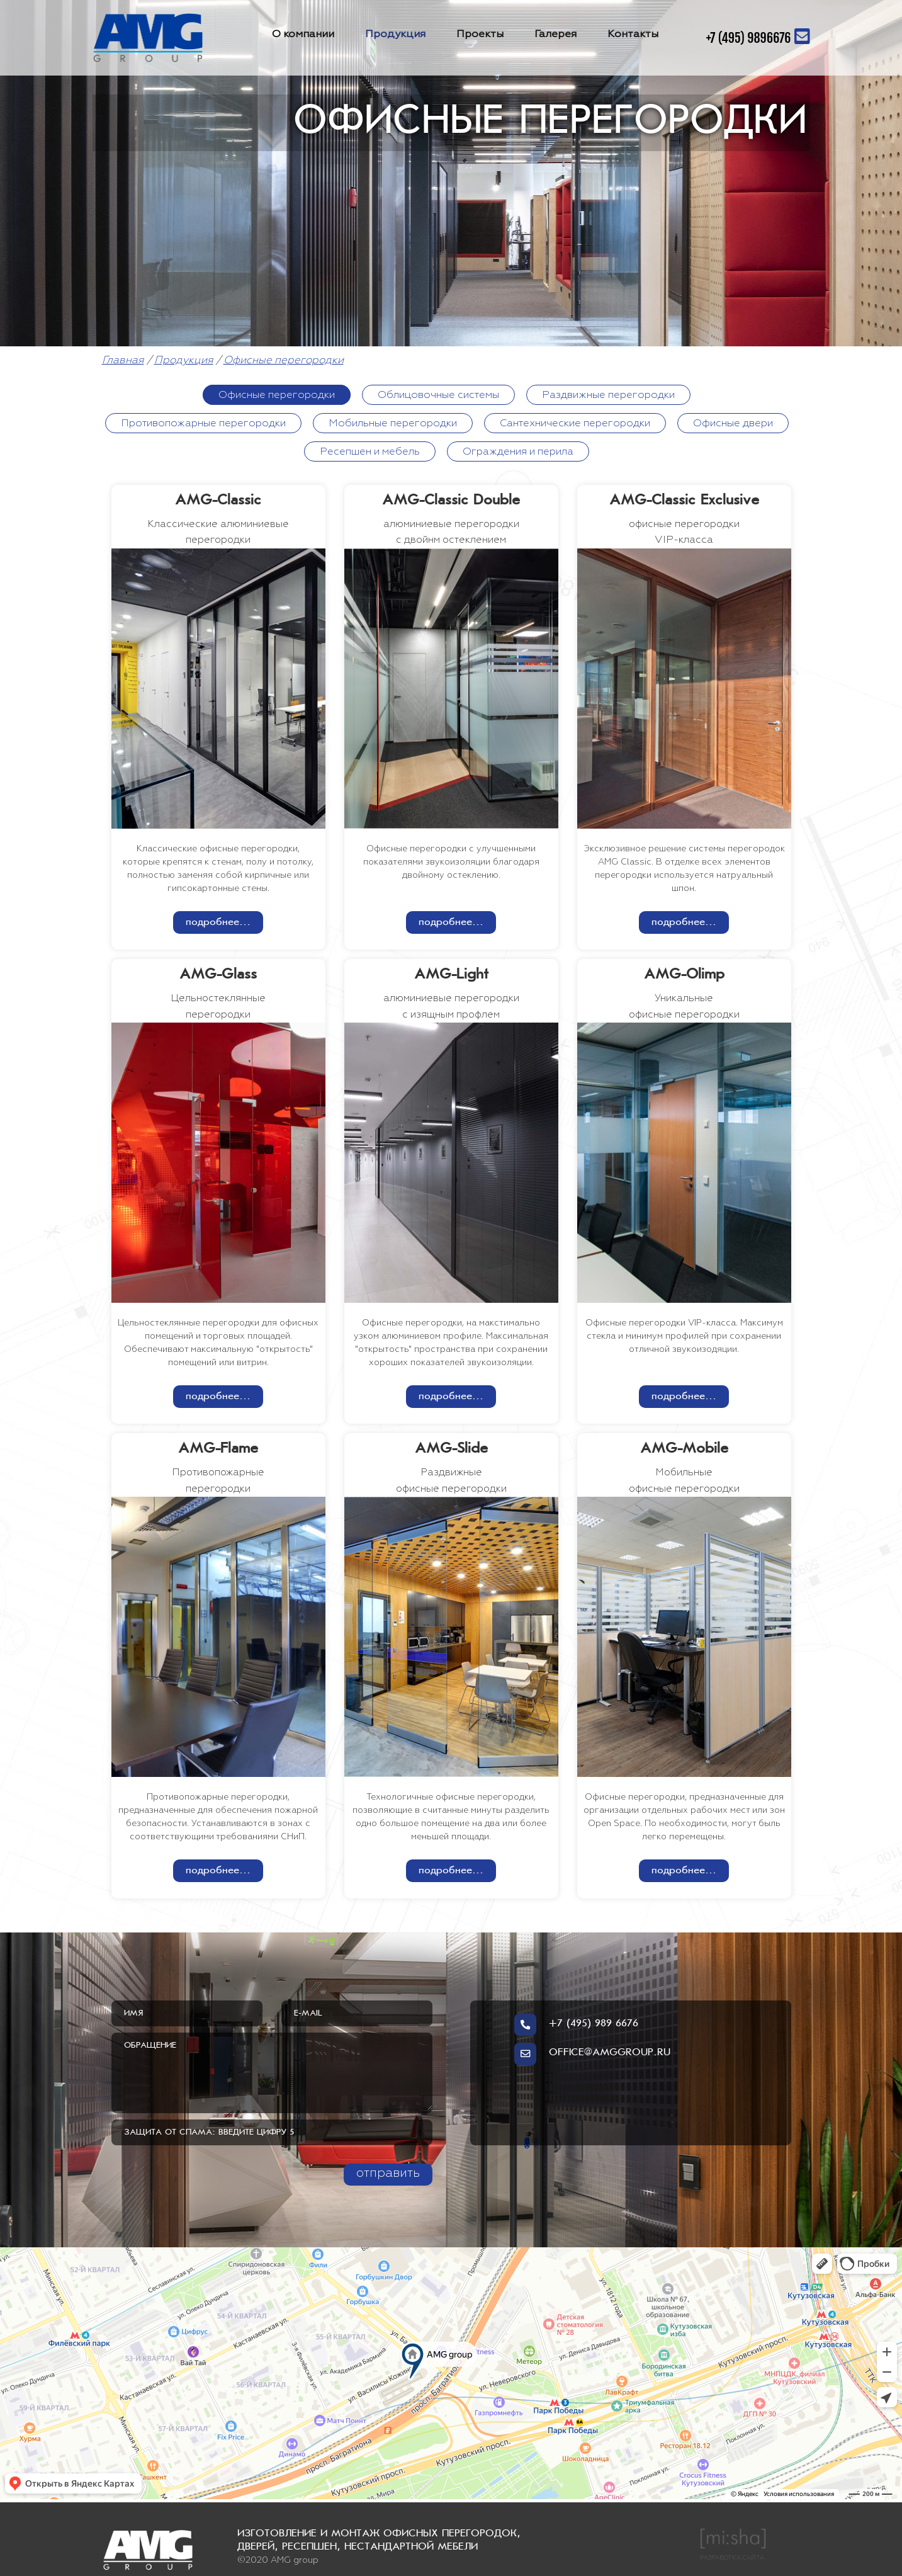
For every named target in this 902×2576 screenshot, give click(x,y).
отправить (388, 2173)
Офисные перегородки (283, 360)
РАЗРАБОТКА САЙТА (733, 2544)
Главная (123, 360)
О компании (303, 34)
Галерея (555, 34)
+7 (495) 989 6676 (576, 2026)
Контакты (632, 34)
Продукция (395, 34)
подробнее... (218, 922)
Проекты (480, 34)
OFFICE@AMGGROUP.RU (592, 2055)
